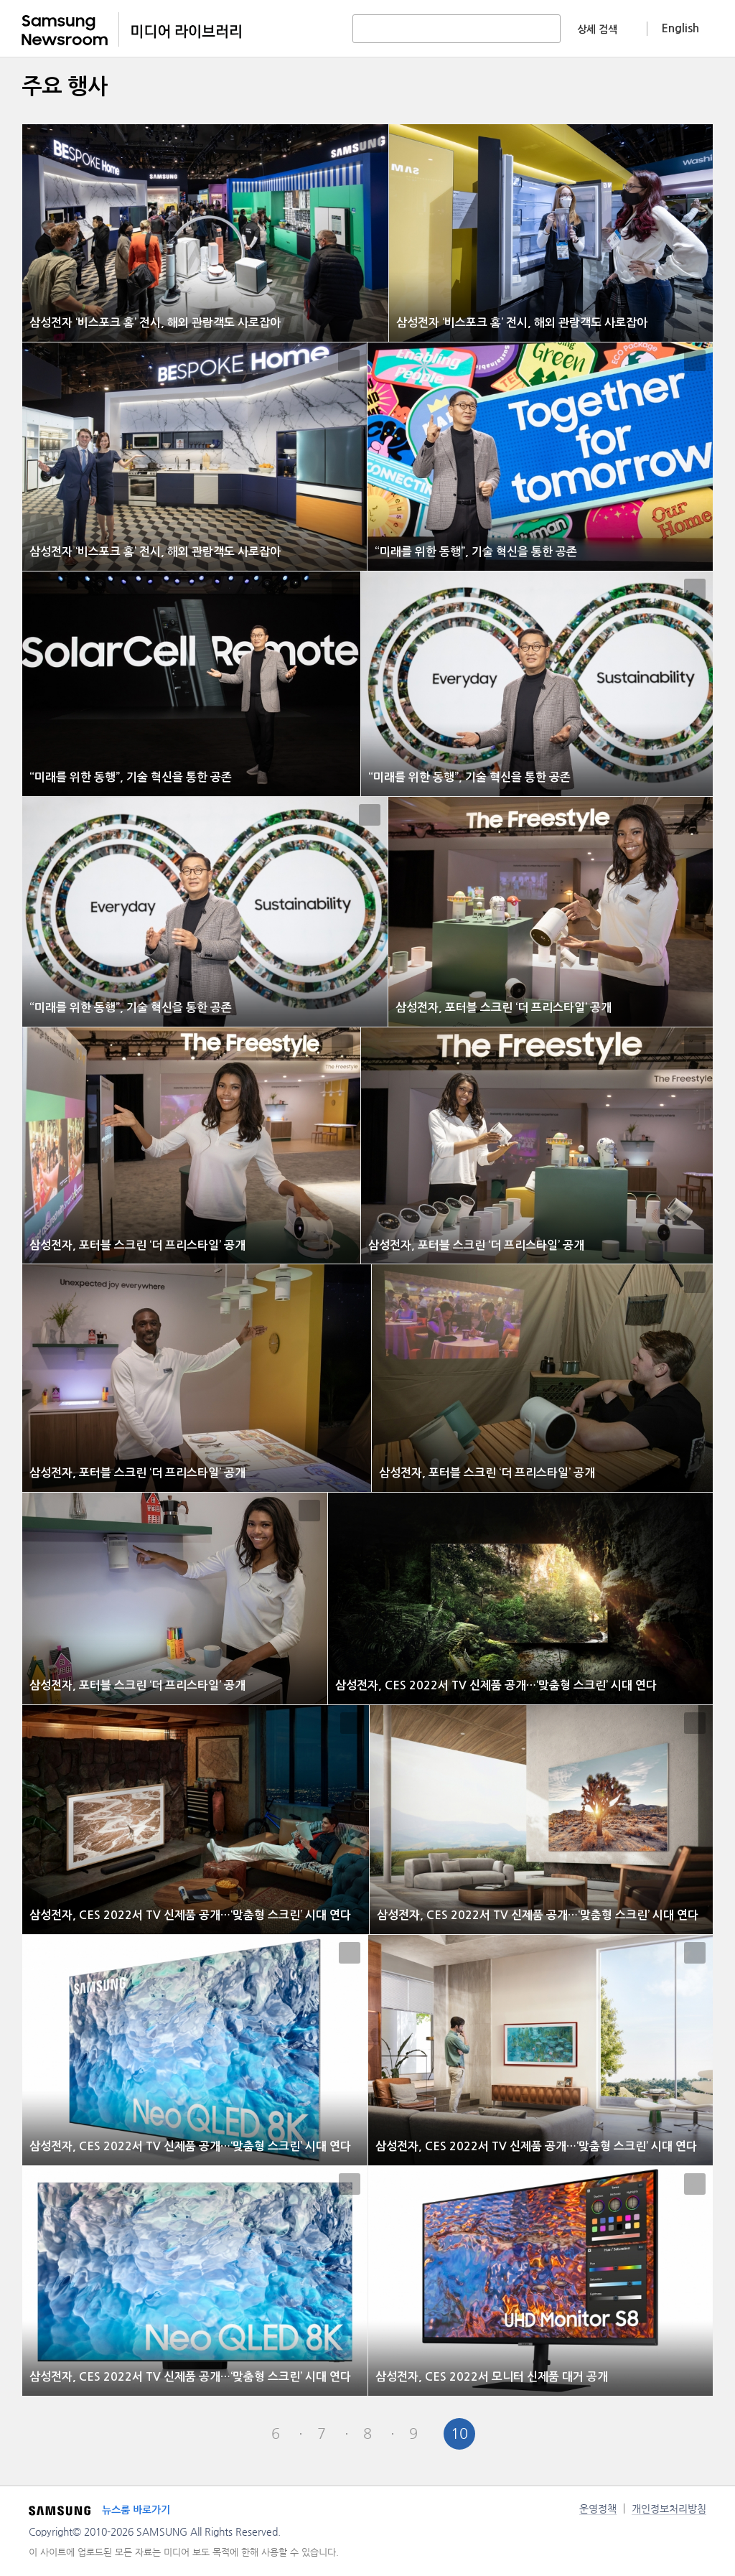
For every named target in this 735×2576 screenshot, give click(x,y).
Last (551, 2434)
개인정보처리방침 (669, 2508)
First (184, 2434)
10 (459, 2433)
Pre (229, 2434)
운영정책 (598, 2508)
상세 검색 (597, 29)
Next (505, 2434)
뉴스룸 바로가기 (136, 2510)
